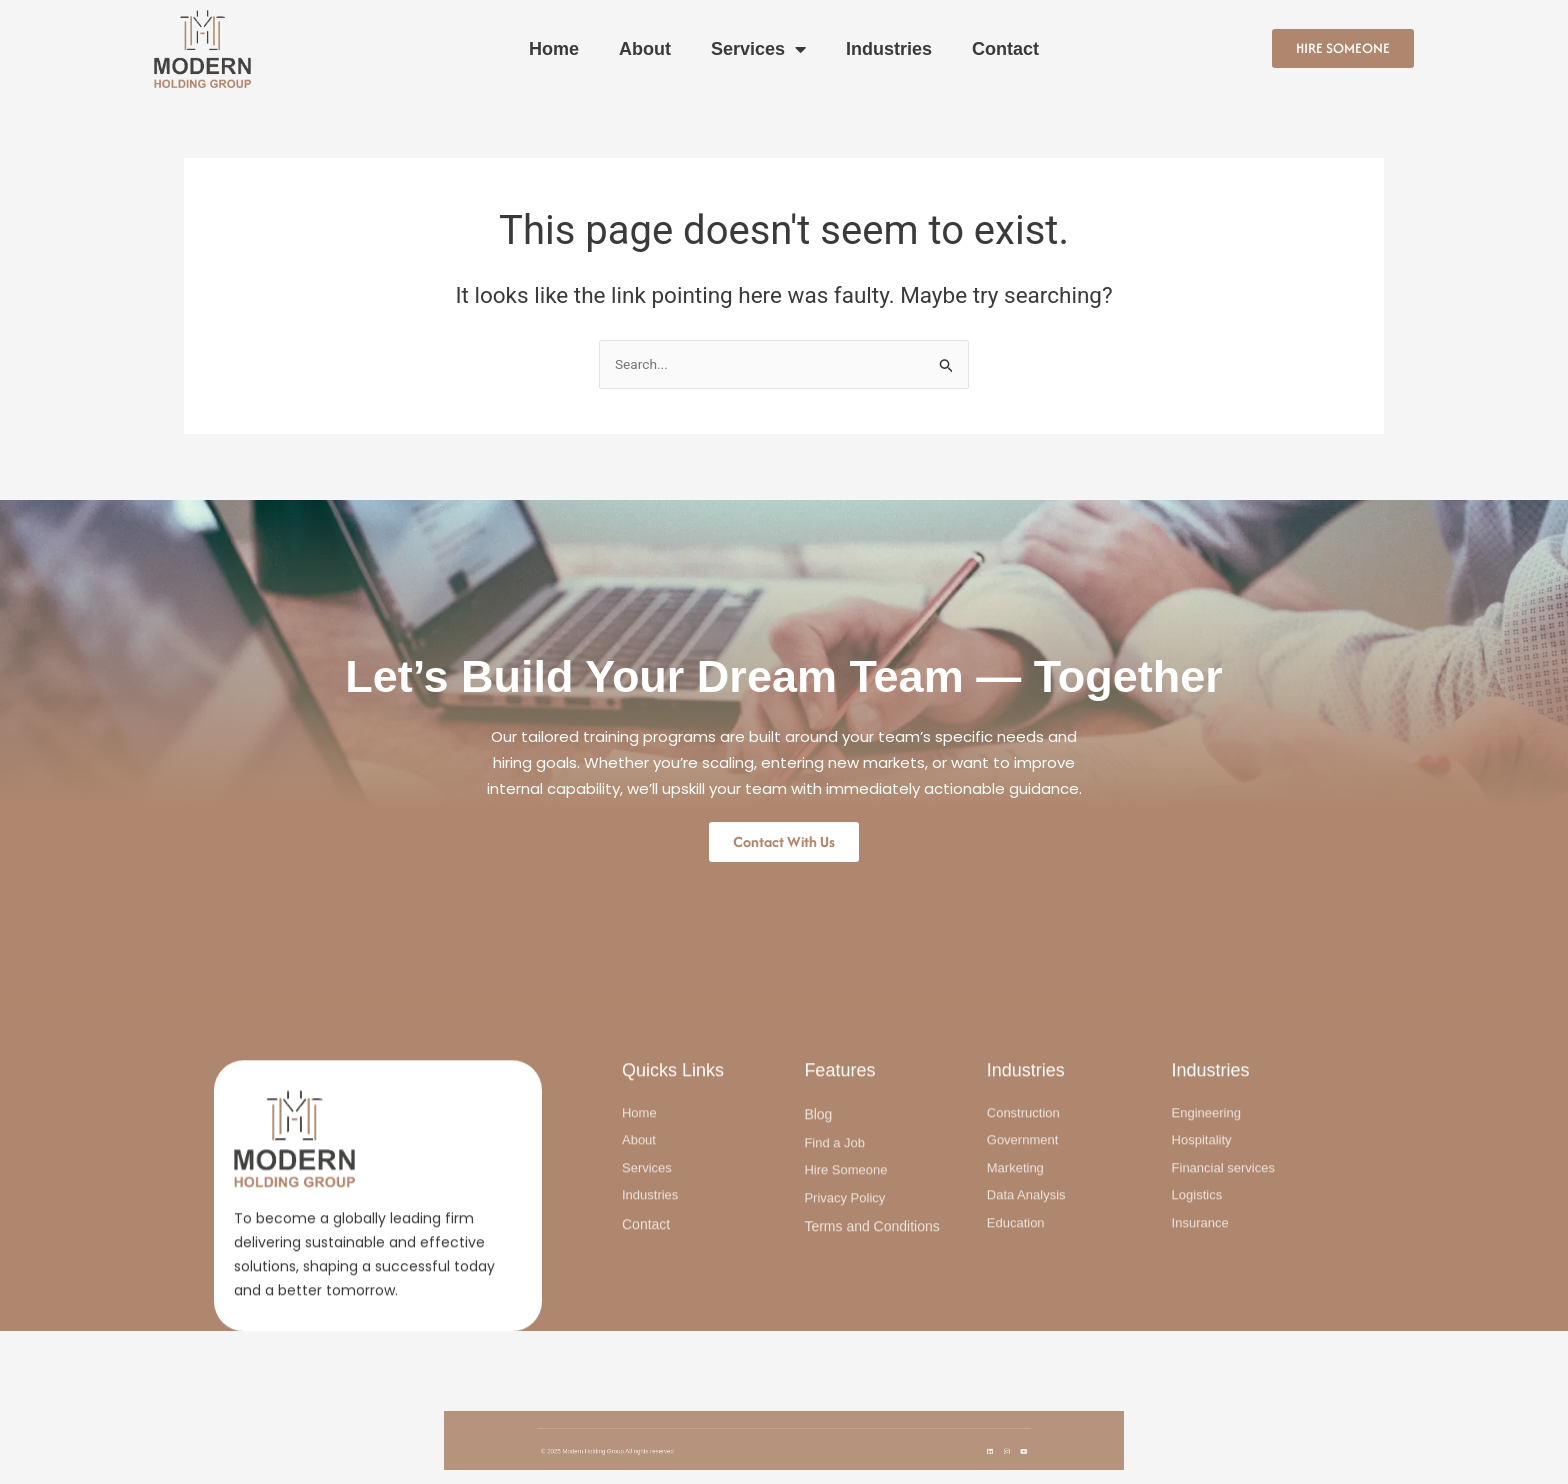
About (645, 49)
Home (554, 49)
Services (758, 49)
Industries (889, 49)
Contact (1005, 49)
